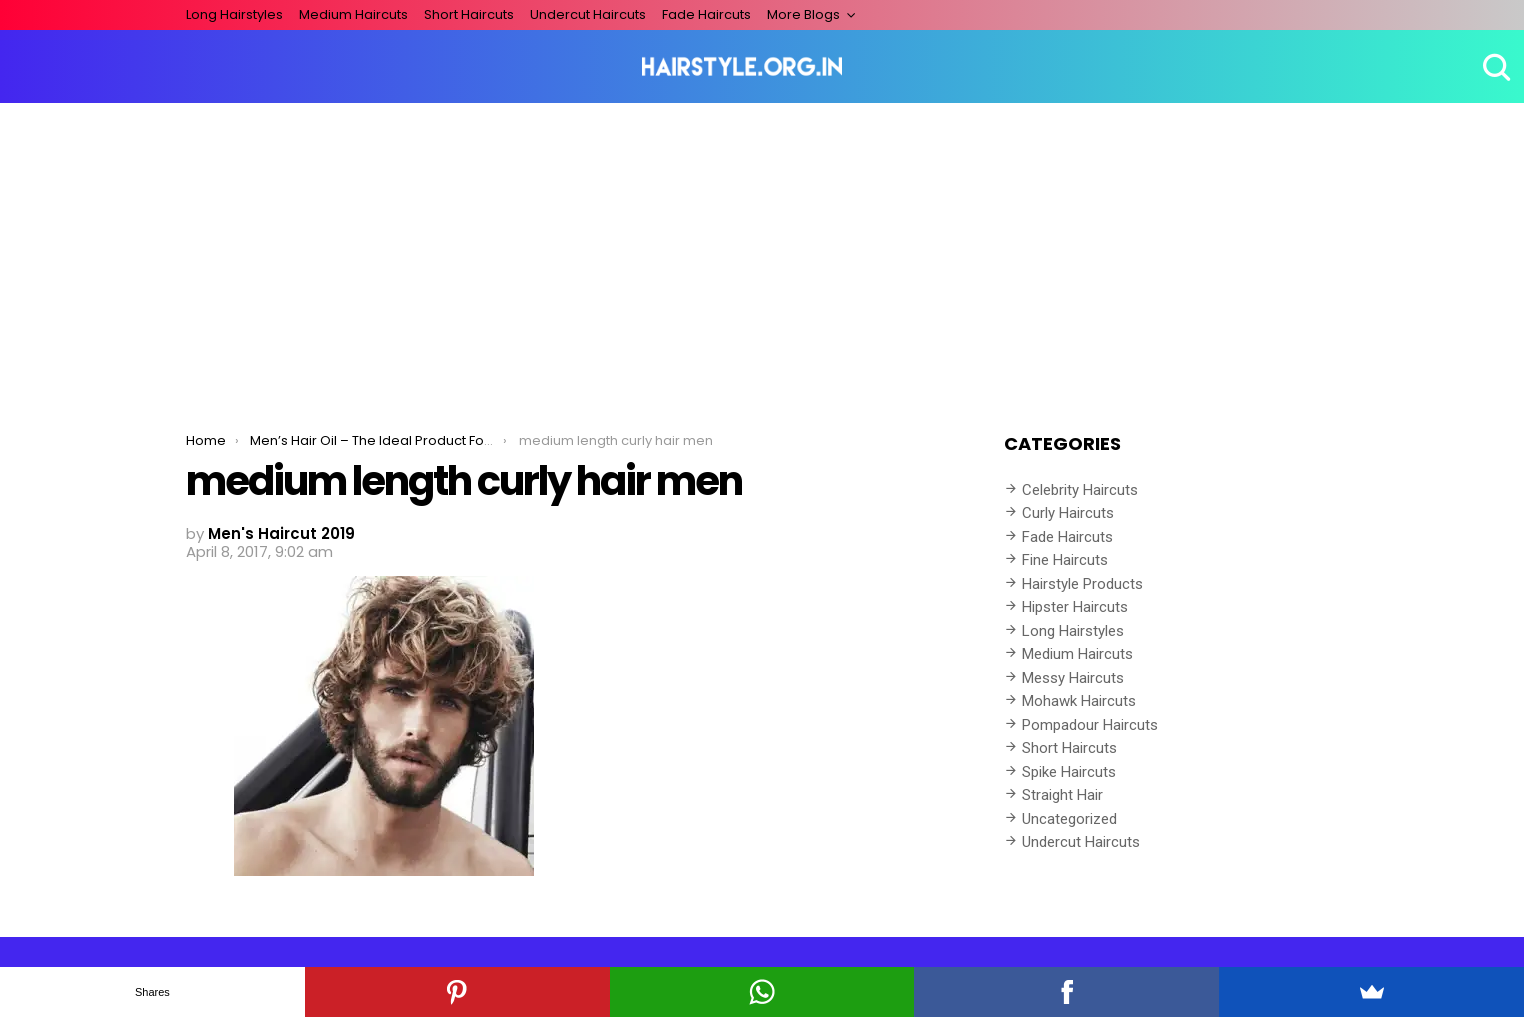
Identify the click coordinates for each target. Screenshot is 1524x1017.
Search (1494, 67)
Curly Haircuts (1068, 513)
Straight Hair (1062, 795)
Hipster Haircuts (1075, 607)
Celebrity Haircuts (1080, 490)
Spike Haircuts (1069, 772)
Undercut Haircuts (588, 14)
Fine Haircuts (1065, 560)
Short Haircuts (469, 14)
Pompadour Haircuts (1090, 725)
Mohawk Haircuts (1079, 701)
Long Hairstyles (234, 14)
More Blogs (803, 14)
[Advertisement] (762, 253)
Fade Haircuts (706, 14)
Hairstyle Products (1082, 584)
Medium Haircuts (353, 14)
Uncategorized (1069, 819)
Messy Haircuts (1073, 678)
